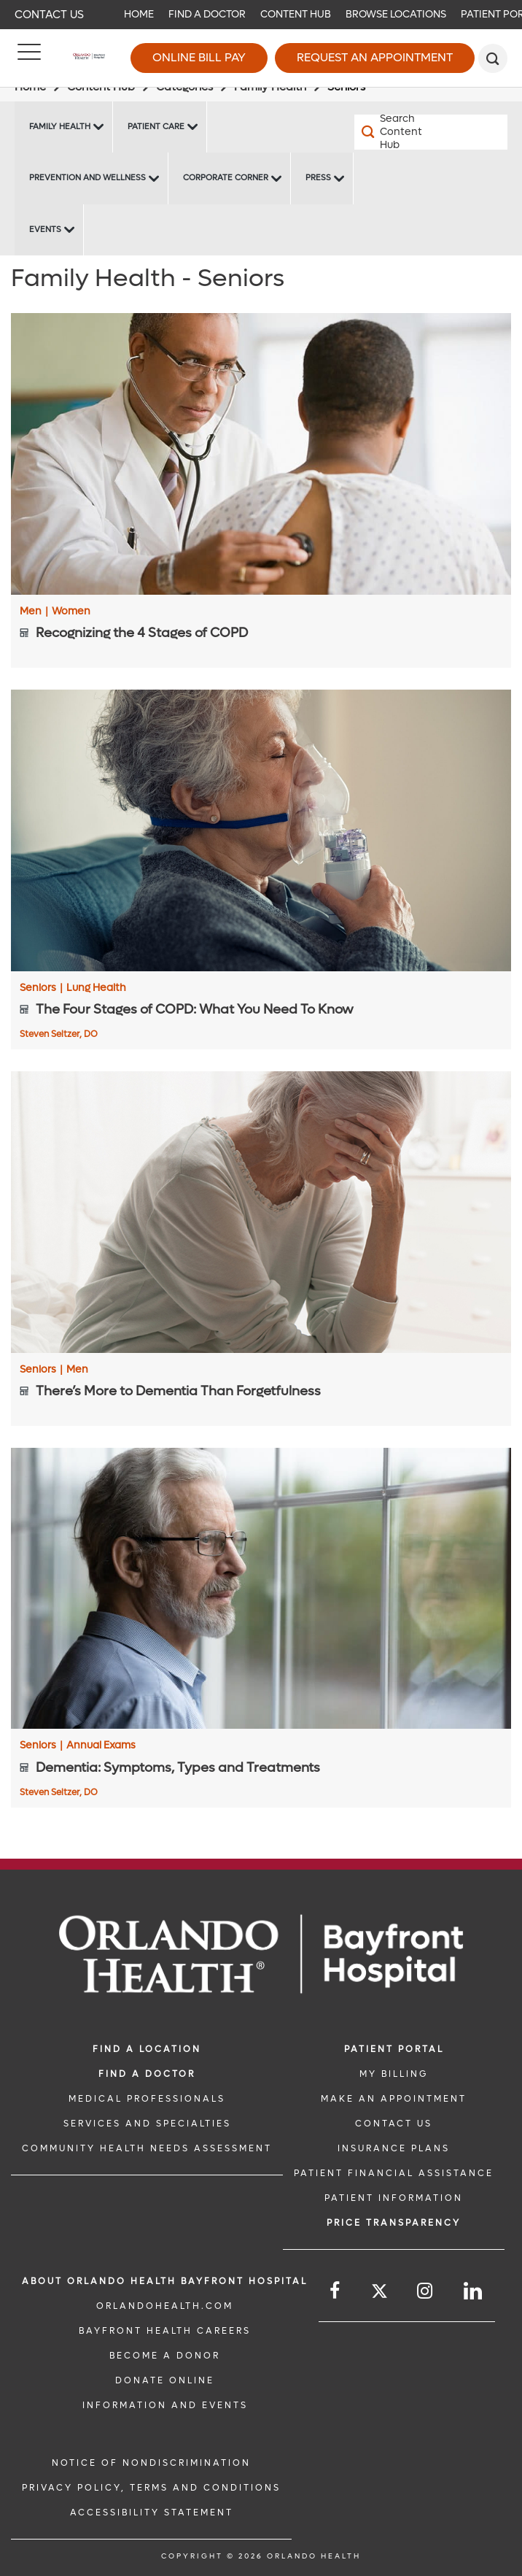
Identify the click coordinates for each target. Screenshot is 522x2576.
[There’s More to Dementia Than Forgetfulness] (261, 1212)
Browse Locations (396, 14)
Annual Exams (101, 1745)
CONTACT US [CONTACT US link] (393, 2123)
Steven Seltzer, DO (59, 1034)
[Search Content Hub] (392, 132)
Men (34, 611)
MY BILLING (393, 2074)
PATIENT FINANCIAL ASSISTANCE (394, 2173)
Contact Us (49, 14)
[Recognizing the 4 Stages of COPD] (261, 454)
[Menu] (29, 58)
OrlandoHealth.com (164, 2306)
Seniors (41, 988)
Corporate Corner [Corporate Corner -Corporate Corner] (225, 177)
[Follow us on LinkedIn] (474, 2291)
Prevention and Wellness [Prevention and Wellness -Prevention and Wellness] (87, 177)
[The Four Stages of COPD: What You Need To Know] (261, 830)
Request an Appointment (375, 57)
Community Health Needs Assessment (147, 2148)
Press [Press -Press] (318, 177)
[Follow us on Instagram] (426, 2291)
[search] (492, 58)
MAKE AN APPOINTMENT (394, 2099)
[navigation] (261, 14)
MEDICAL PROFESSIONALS (147, 2099)
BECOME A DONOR (164, 2355)
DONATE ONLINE (164, 2380)
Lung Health (96, 988)
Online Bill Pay (199, 57)
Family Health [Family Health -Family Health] (59, 126)
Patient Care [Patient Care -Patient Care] (156, 126)
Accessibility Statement (151, 2512)
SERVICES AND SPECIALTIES (147, 2123)
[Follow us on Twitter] (379, 2293)
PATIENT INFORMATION (393, 2198)
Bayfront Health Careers (165, 2331)
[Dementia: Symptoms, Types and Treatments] (261, 1588)
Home (139, 14)
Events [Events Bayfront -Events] (45, 229)
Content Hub (295, 14)
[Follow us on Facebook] (336, 2291)
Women (71, 611)
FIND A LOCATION (147, 2049)
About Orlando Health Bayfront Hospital (165, 2281)
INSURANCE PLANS (394, 2148)
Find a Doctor (207, 14)
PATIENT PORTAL (394, 2049)
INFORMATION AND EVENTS (165, 2405)
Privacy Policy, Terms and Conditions (151, 2488)
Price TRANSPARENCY (394, 2223)
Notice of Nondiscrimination (151, 2463)
